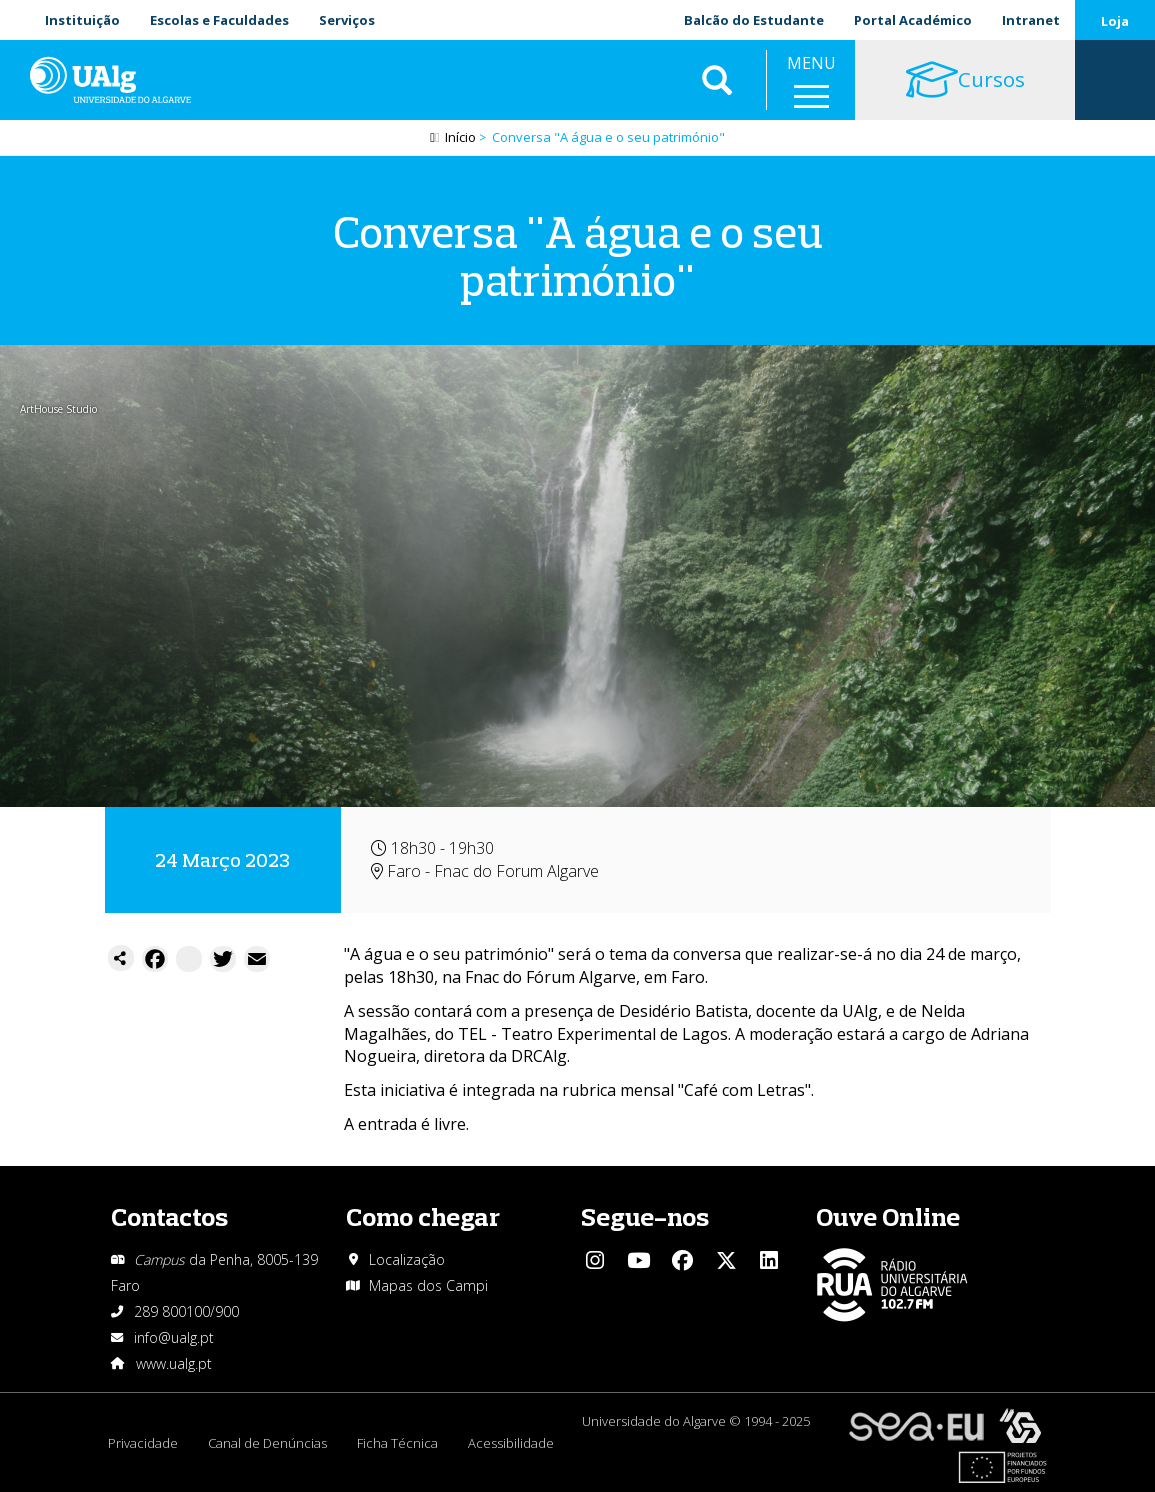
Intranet (1031, 20)
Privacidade (143, 1443)
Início (460, 137)
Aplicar (717, 80)
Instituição (82, 20)
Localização (407, 1259)
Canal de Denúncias (267, 1443)
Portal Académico (913, 20)
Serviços (347, 20)
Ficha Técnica (397, 1443)
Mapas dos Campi (428, 1285)
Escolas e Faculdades (219, 20)
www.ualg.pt (174, 1363)
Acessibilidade (511, 1443)
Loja (1115, 21)
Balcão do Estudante (754, 20)
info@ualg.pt (174, 1337)
